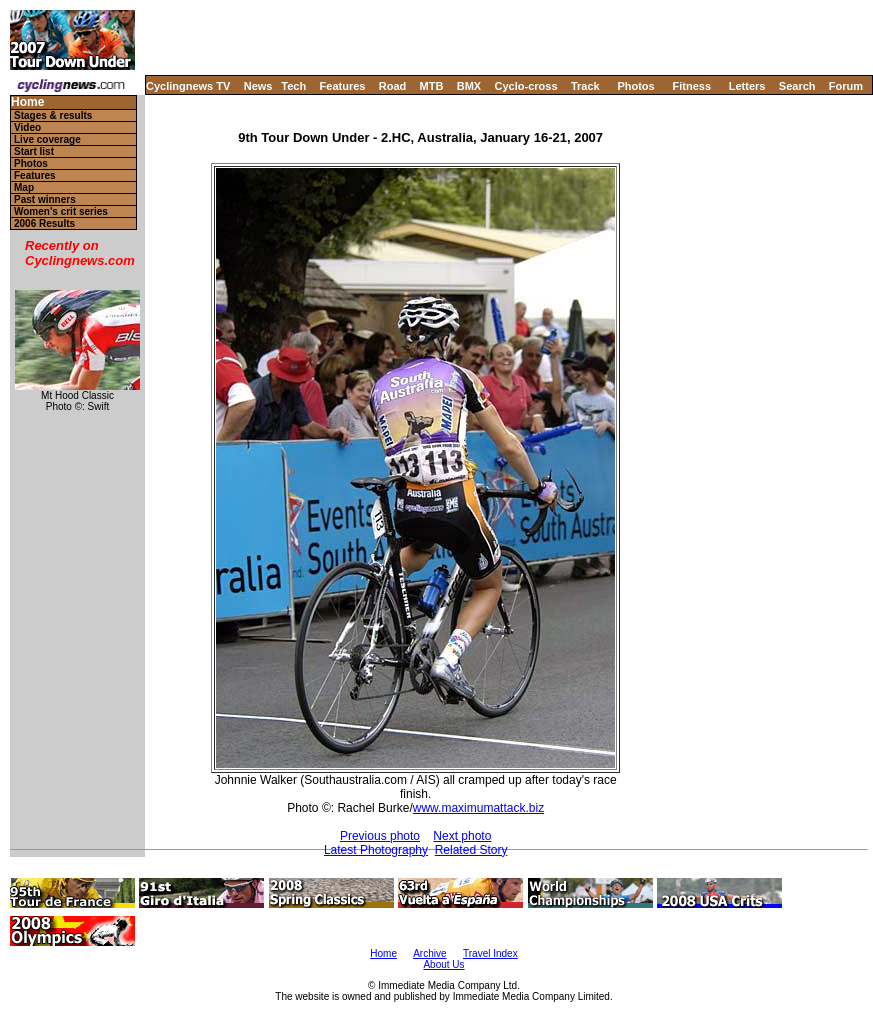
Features (343, 86)
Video (27, 127)
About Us (443, 964)
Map (24, 187)
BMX (469, 86)
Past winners (45, 199)
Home (27, 102)
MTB (432, 86)
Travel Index (490, 953)
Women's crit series (61, 211)
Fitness (691, 86)
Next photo (462, 836)
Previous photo (380, 836)
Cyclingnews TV (188, 86)
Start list (34, 151)
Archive (429, 953)
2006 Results (44, 223)
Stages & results (53, 115)
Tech (293, 86)
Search (797, 86)
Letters (747, 86)
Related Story (471, 850)
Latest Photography (376, 850)
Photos (635, 86)
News (258, 86)
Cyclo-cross (526, 86)
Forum (846, 86)
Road (393, 86)
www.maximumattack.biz (478, 808)
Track (585, 86)
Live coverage (47, 139)
